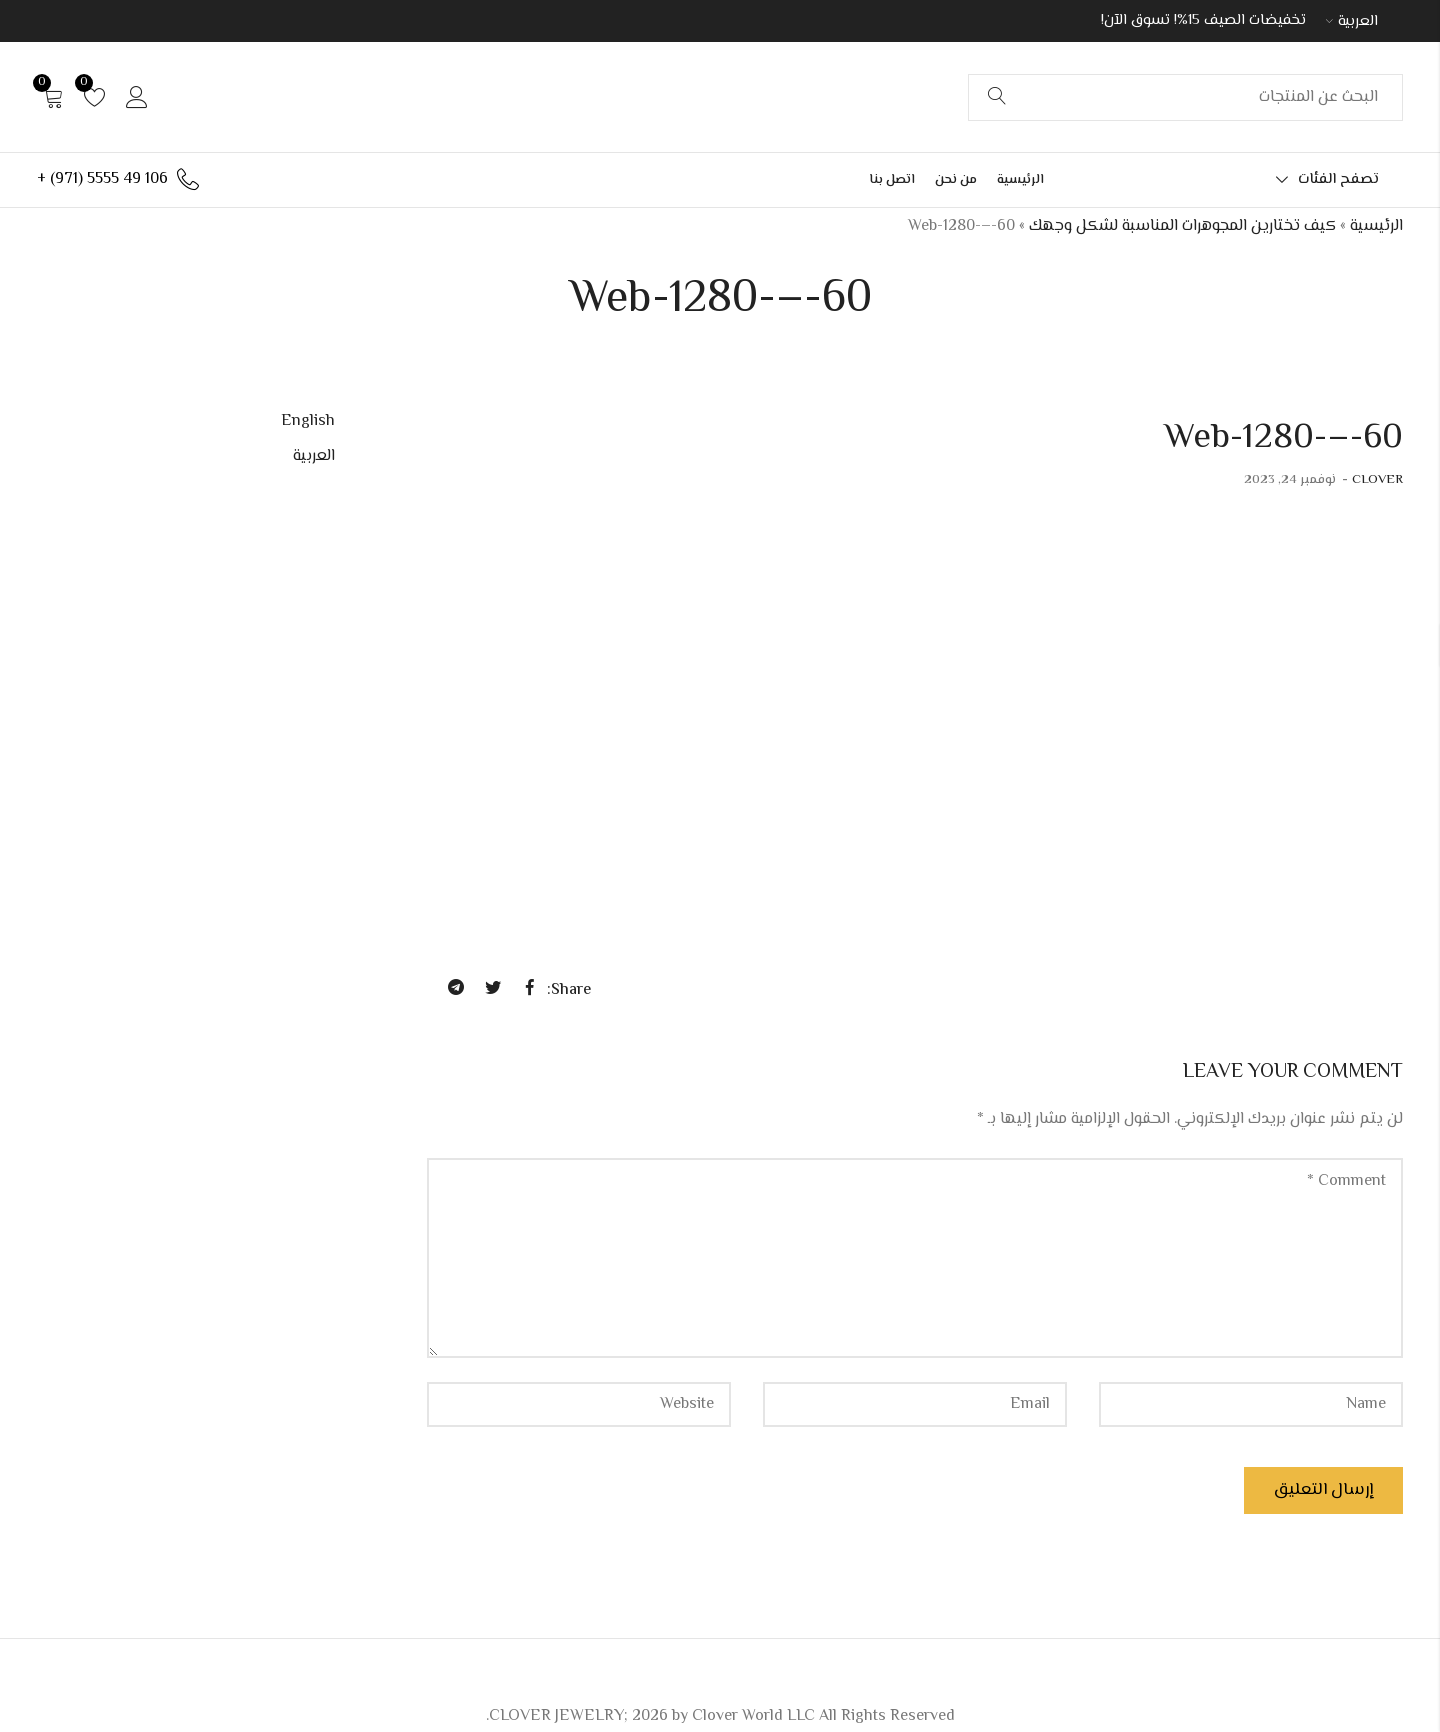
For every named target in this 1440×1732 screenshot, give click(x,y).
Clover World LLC (753, 1716)
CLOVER (1377, 480)
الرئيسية (1376, 226)
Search (997, 97)
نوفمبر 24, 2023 (1290, 480)
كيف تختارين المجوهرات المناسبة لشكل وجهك (1182, 226)
